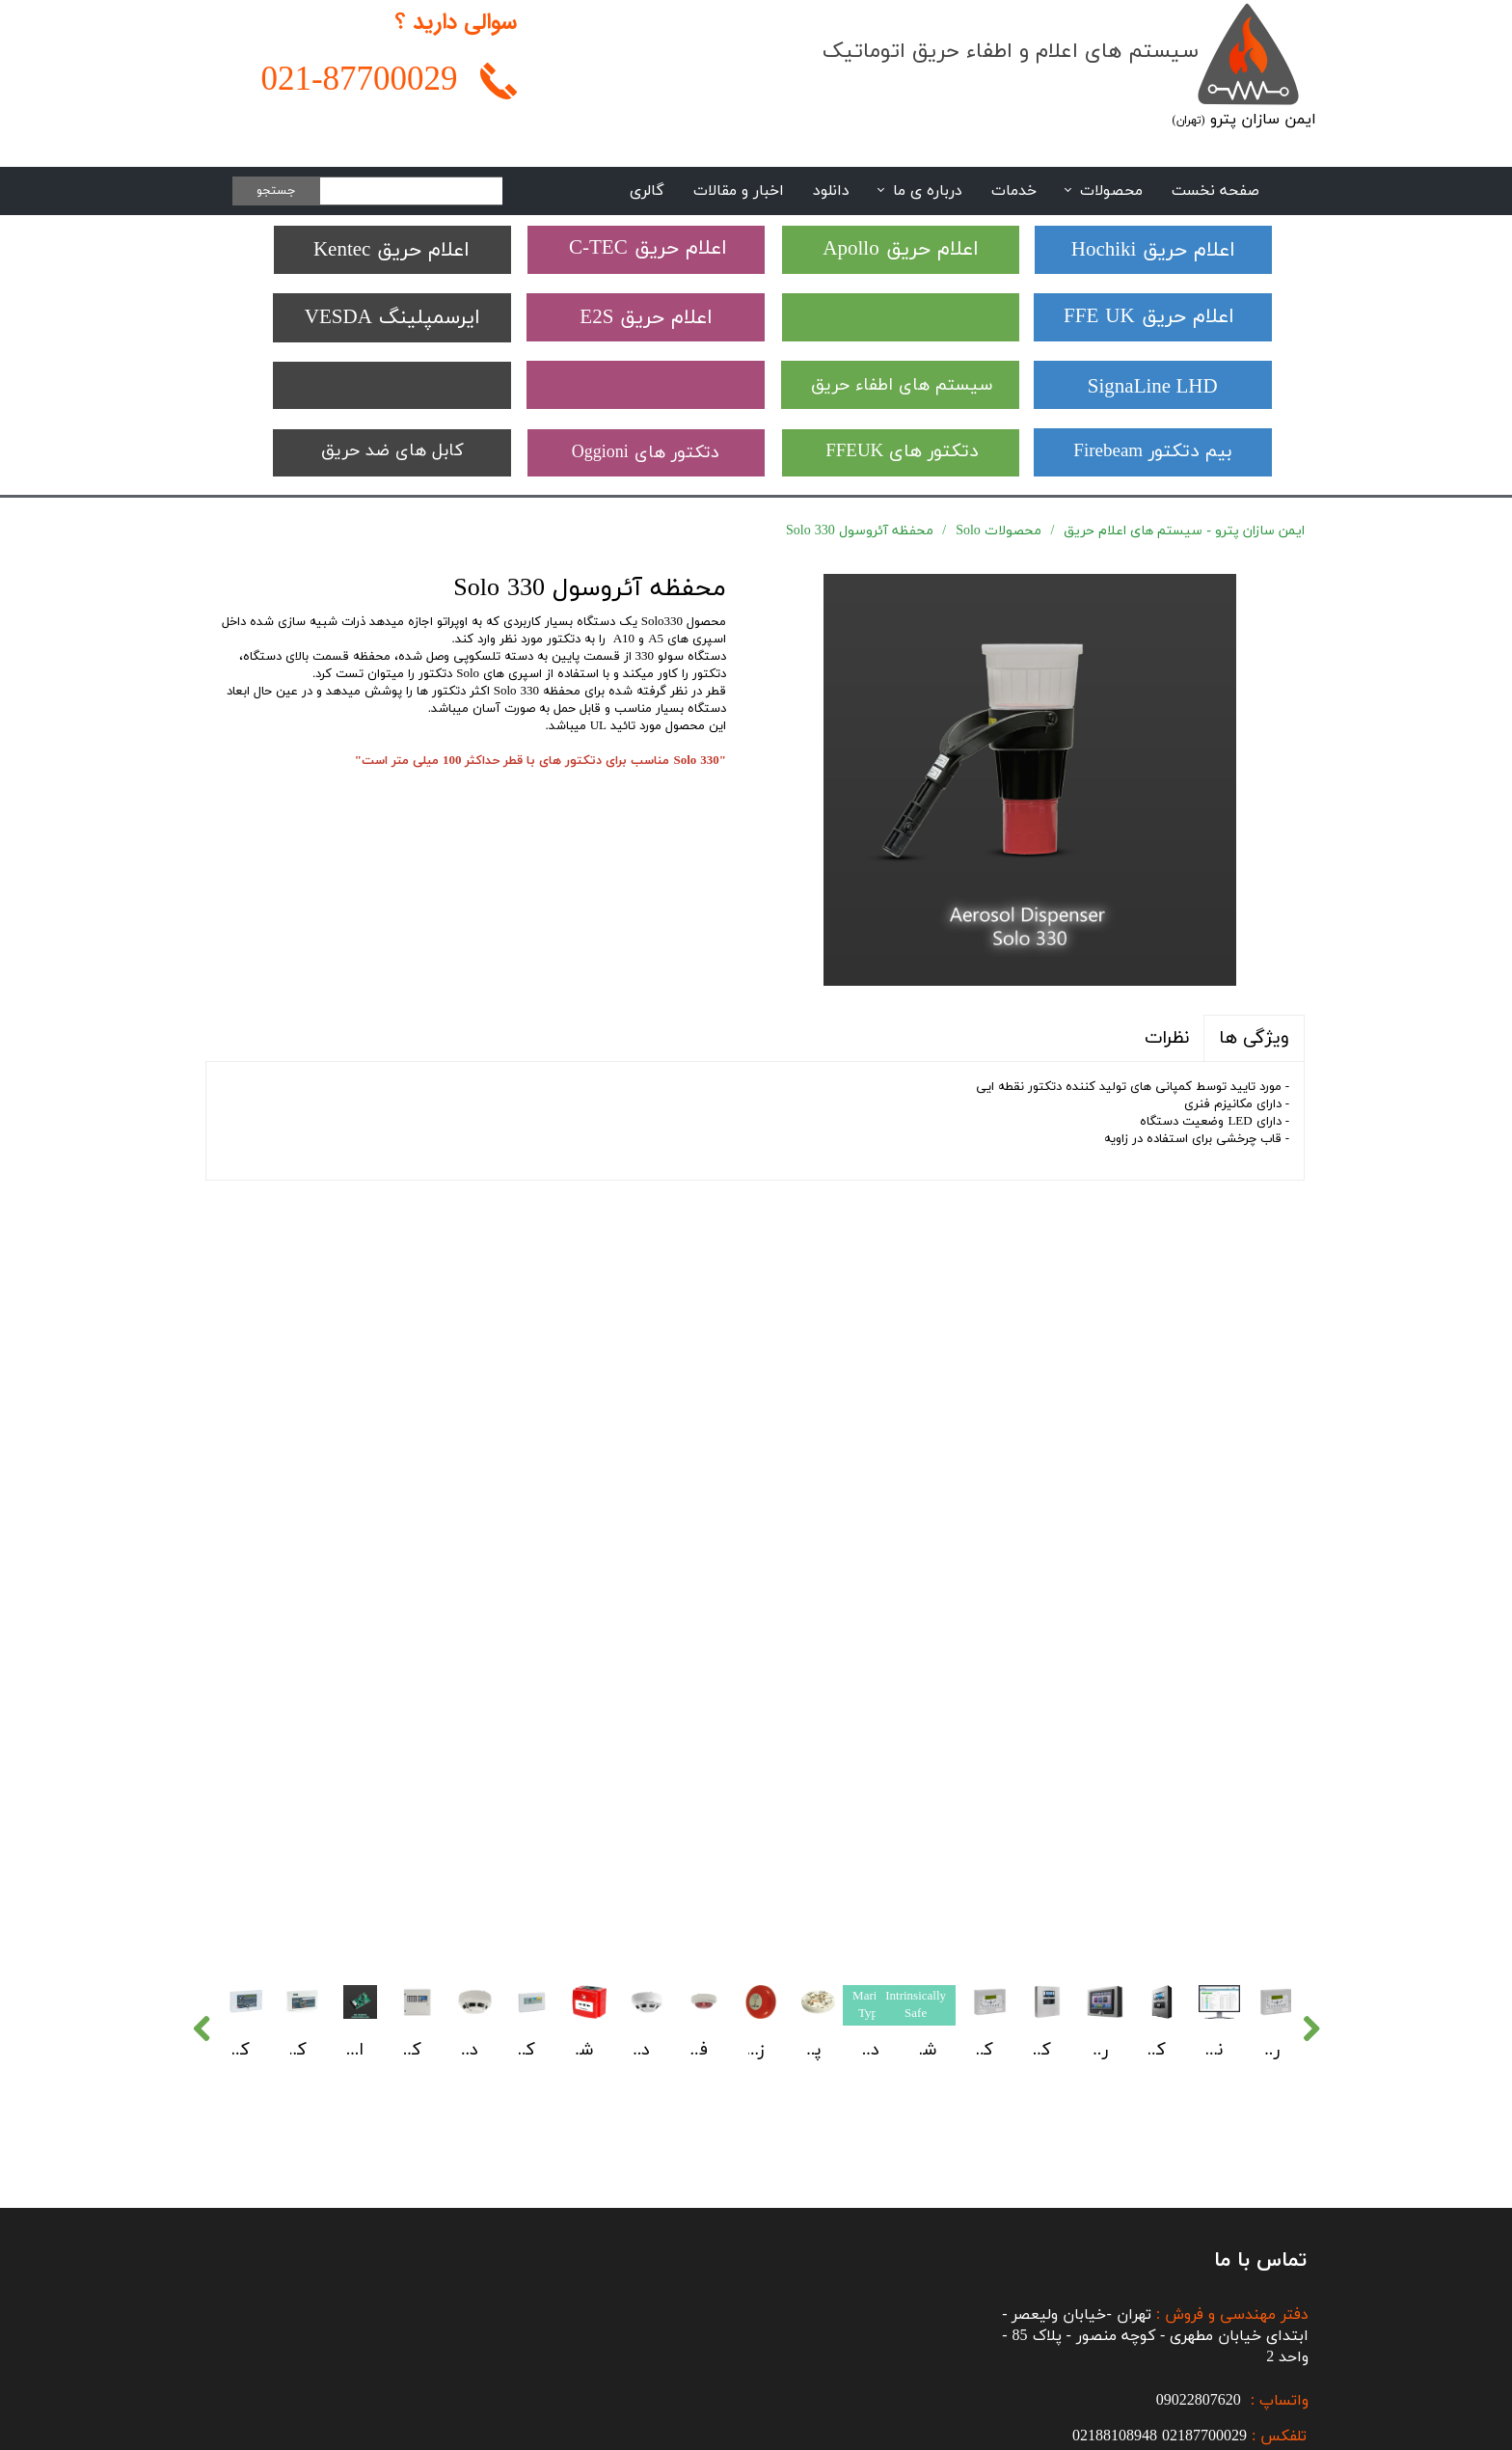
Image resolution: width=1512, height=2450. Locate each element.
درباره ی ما (927, 191)
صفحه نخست (1215, 191)
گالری (647, 191)
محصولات (1111, 191)
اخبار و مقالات (738, 191)
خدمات (1014, 191)
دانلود (831, 191)
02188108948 (1114, 2043)
